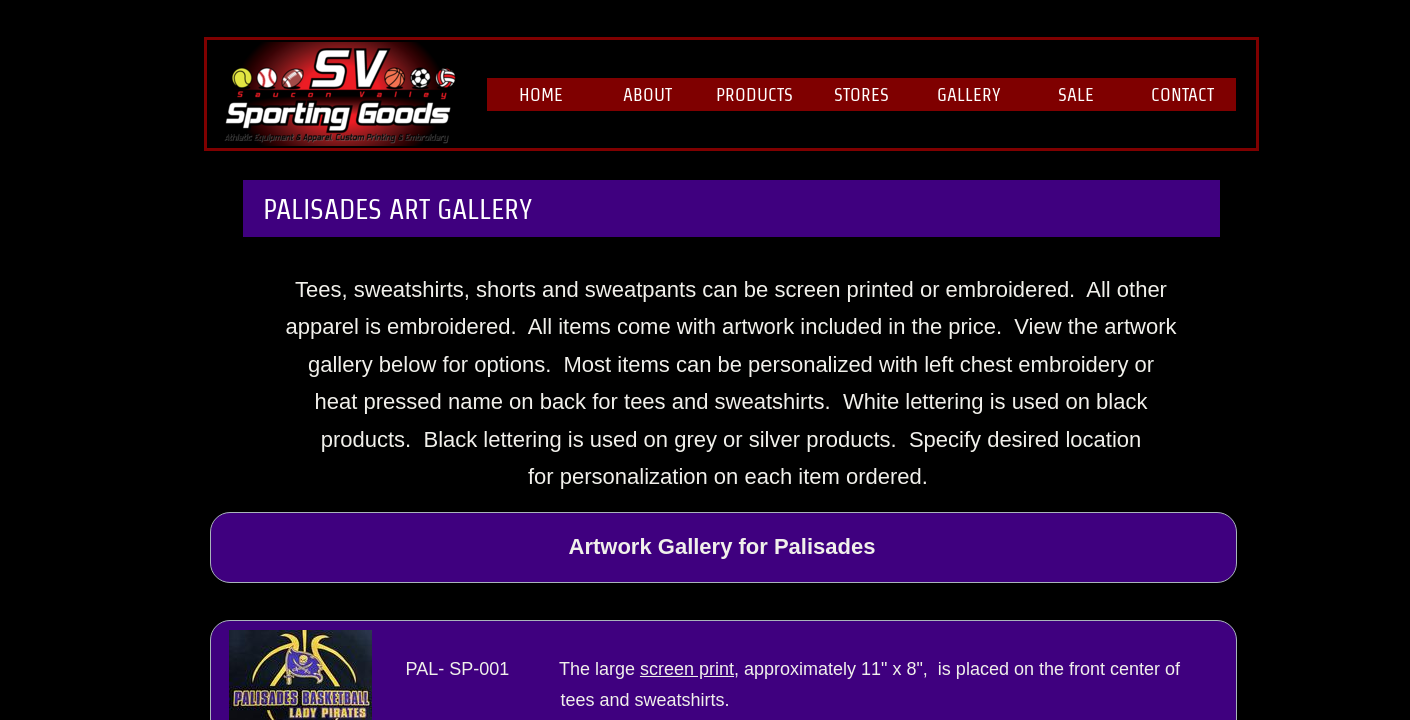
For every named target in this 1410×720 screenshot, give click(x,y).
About (647, 94)
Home (541, 94)
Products (754, 94)
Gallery (969, 94)
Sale (1076, 94)
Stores (861, 94)
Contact (1182, 94)
